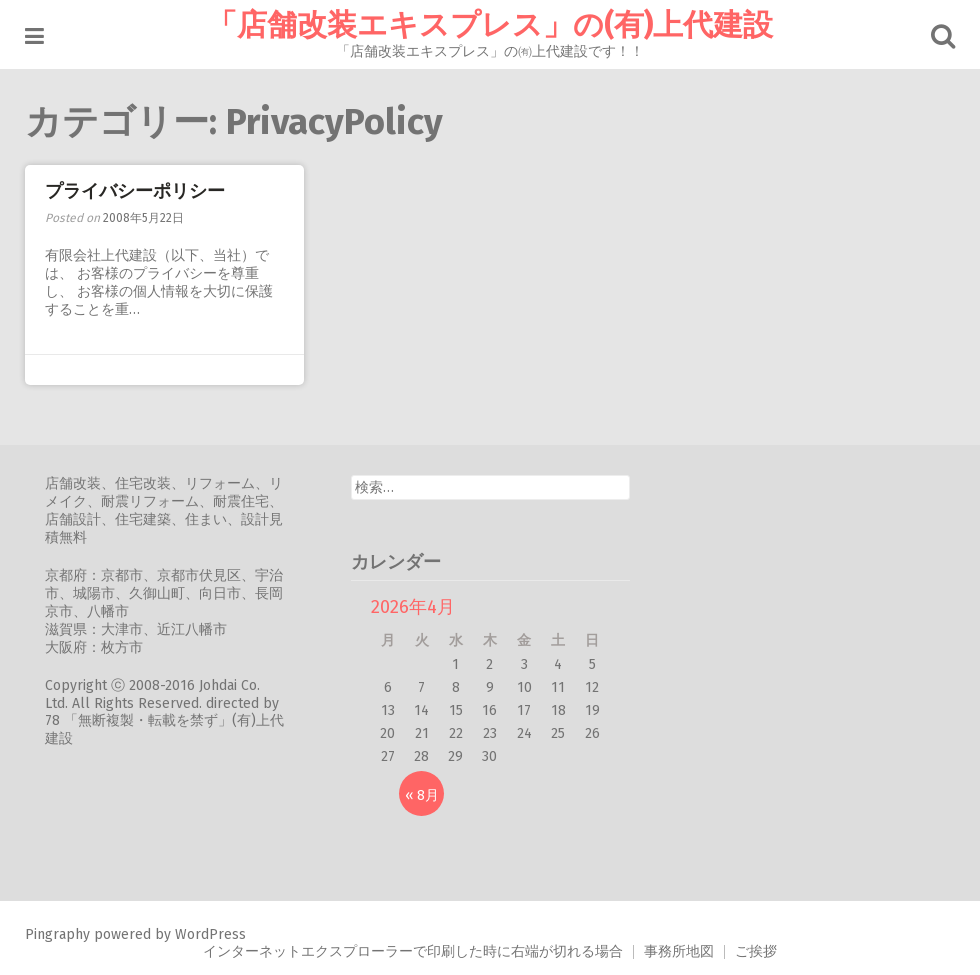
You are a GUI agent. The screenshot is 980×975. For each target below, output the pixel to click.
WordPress (210, 934)
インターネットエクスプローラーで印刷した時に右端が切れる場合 (413, 951)
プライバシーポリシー (135, 191)
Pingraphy (57, 934)
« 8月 (422, 795)
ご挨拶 (756, 951)
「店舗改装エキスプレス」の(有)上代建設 (490, 25)
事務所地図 (679, 951)
